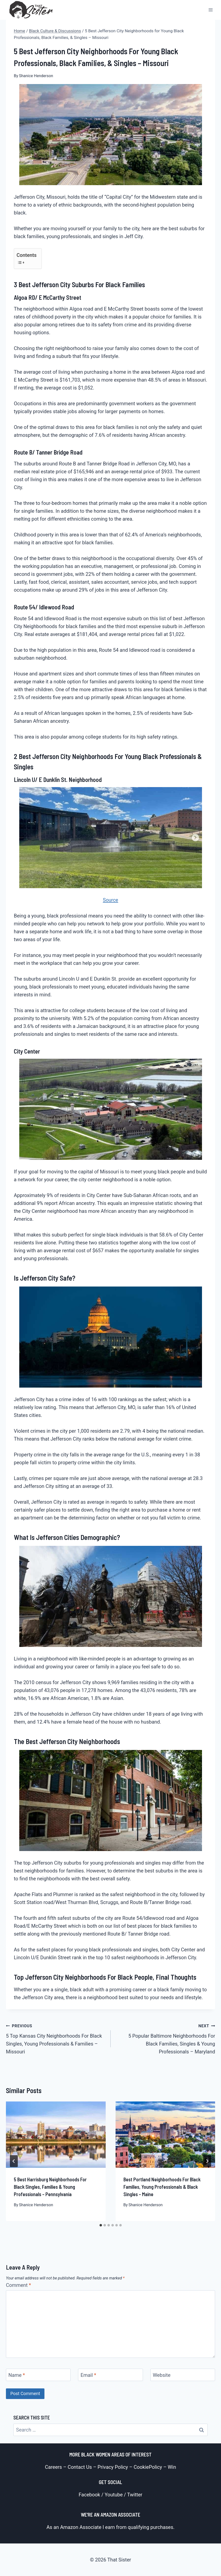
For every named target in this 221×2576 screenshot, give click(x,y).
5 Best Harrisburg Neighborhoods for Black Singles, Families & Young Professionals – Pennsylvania (50, 2186)
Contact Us (80, 2467)
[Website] (182, 2375)
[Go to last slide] (14, 2161)
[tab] (101, 2225)
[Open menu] (210, 10)
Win (172, 2467)
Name (16, 2375)
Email (88, 2375)
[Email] (110, 2375)
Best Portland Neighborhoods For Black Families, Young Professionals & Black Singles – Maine (162, 2186)
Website (162, 2375)
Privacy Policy (113, 2467)
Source (110, 900)
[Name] (38, 2375)
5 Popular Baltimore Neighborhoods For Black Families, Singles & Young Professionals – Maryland (165, 2038)
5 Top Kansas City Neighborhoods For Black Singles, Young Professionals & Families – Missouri (56, 2038)
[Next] (207, 2161)
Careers (53, 2467)
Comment (18, 2285)
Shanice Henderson (36, 75)
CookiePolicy (148, 2467)
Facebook (89, 2495)
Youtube (114, 2495)
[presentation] (56, 2134)
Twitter (134, 2495)
